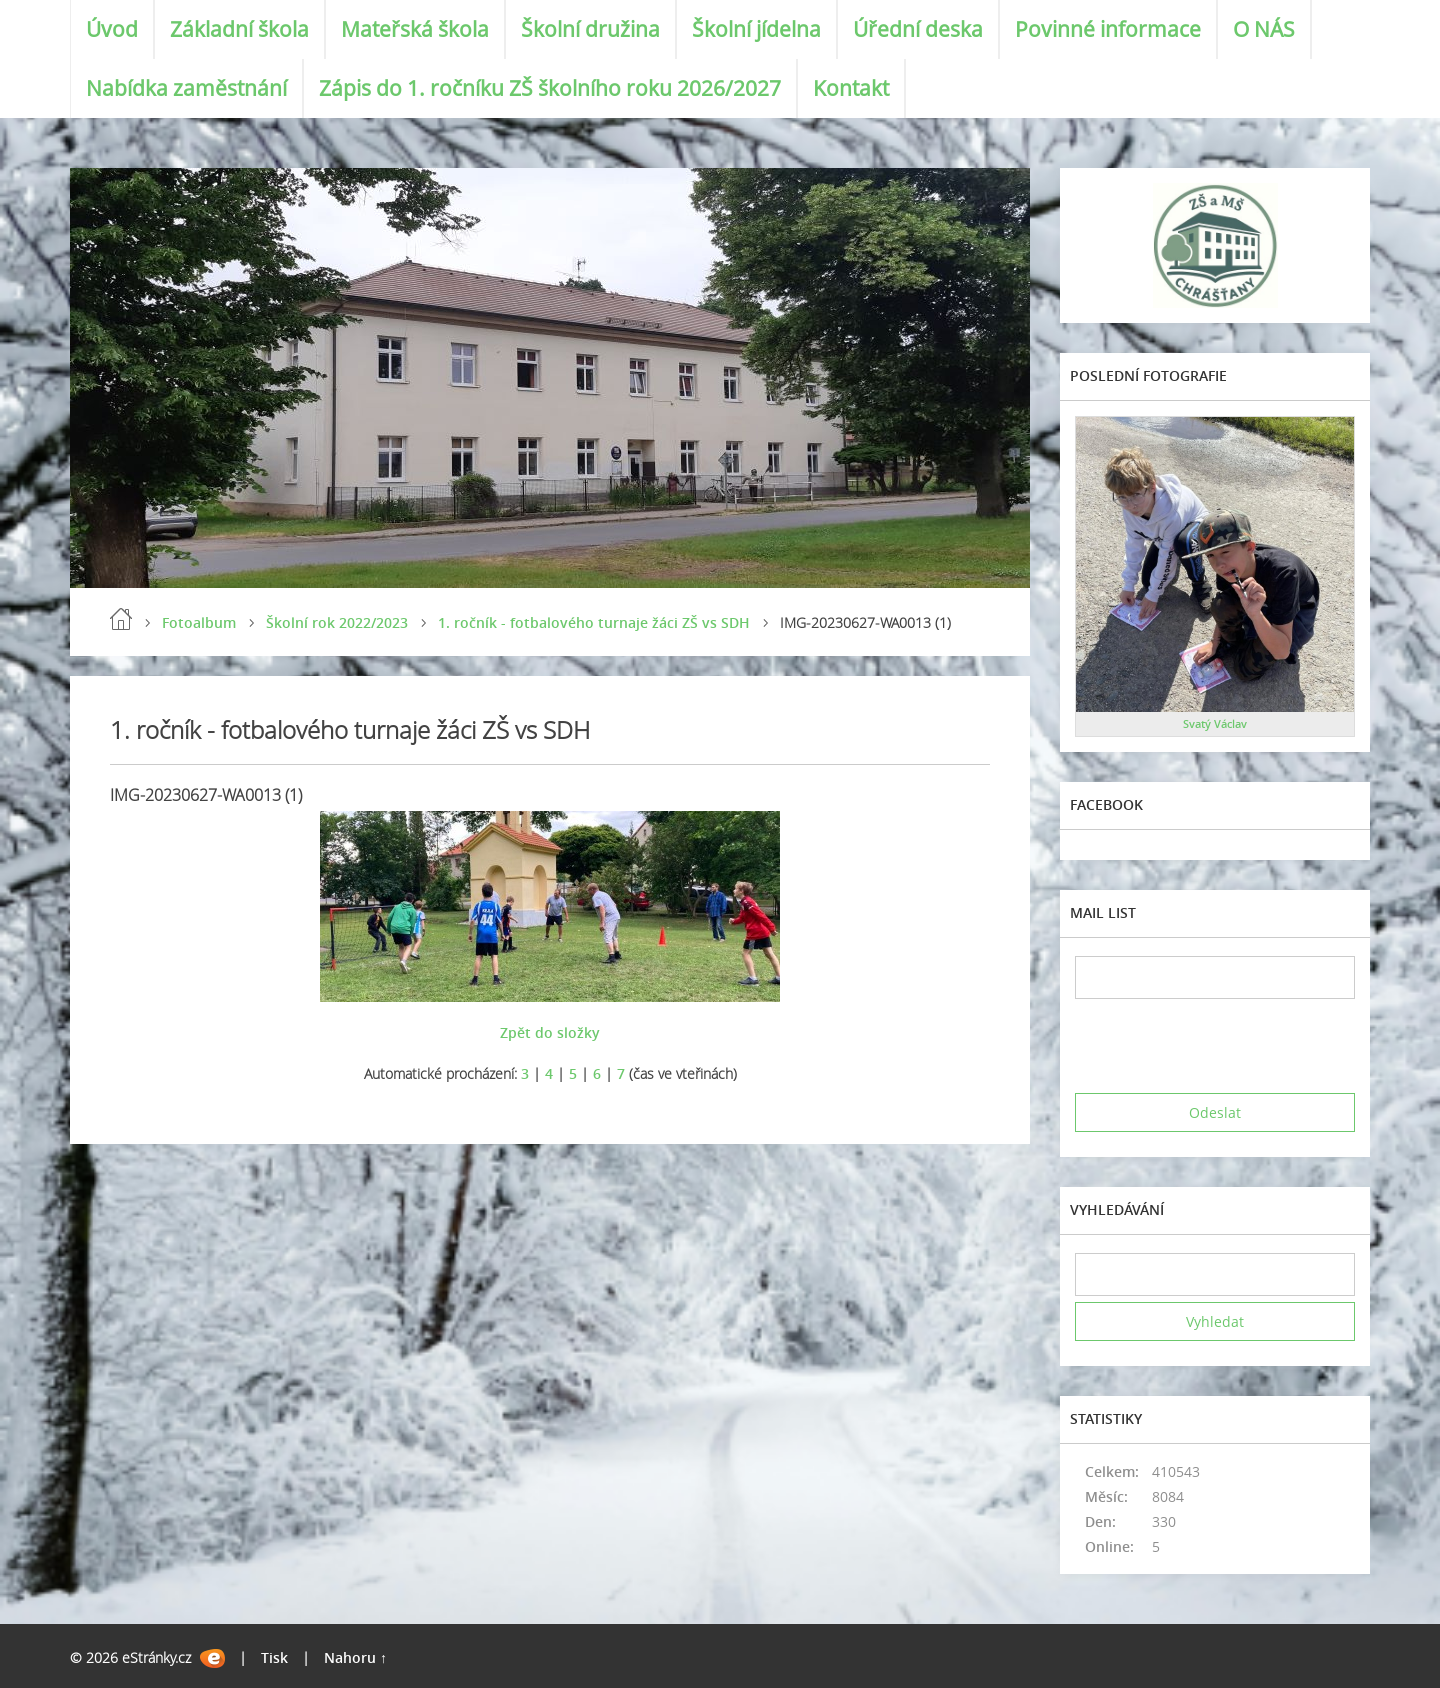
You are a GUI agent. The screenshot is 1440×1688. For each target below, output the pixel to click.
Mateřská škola (415, 29)
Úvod (112, 29)
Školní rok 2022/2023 (337, 622)
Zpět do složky (550, 1032)
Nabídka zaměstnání (186, 88)
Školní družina (590, 29)
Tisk (274, 1657)
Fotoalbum (199, 622)
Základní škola (239, 29)
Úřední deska (918, 29)
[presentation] (1227, 1046)
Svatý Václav (1215, 723)
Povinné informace (1108, 29)
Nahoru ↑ (355, 1657)
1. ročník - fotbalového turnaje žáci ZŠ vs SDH (594, 622)
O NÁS (1264, 29)
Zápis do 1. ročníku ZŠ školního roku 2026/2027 (550, 88)
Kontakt (851, 88)
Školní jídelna (756, 29)
